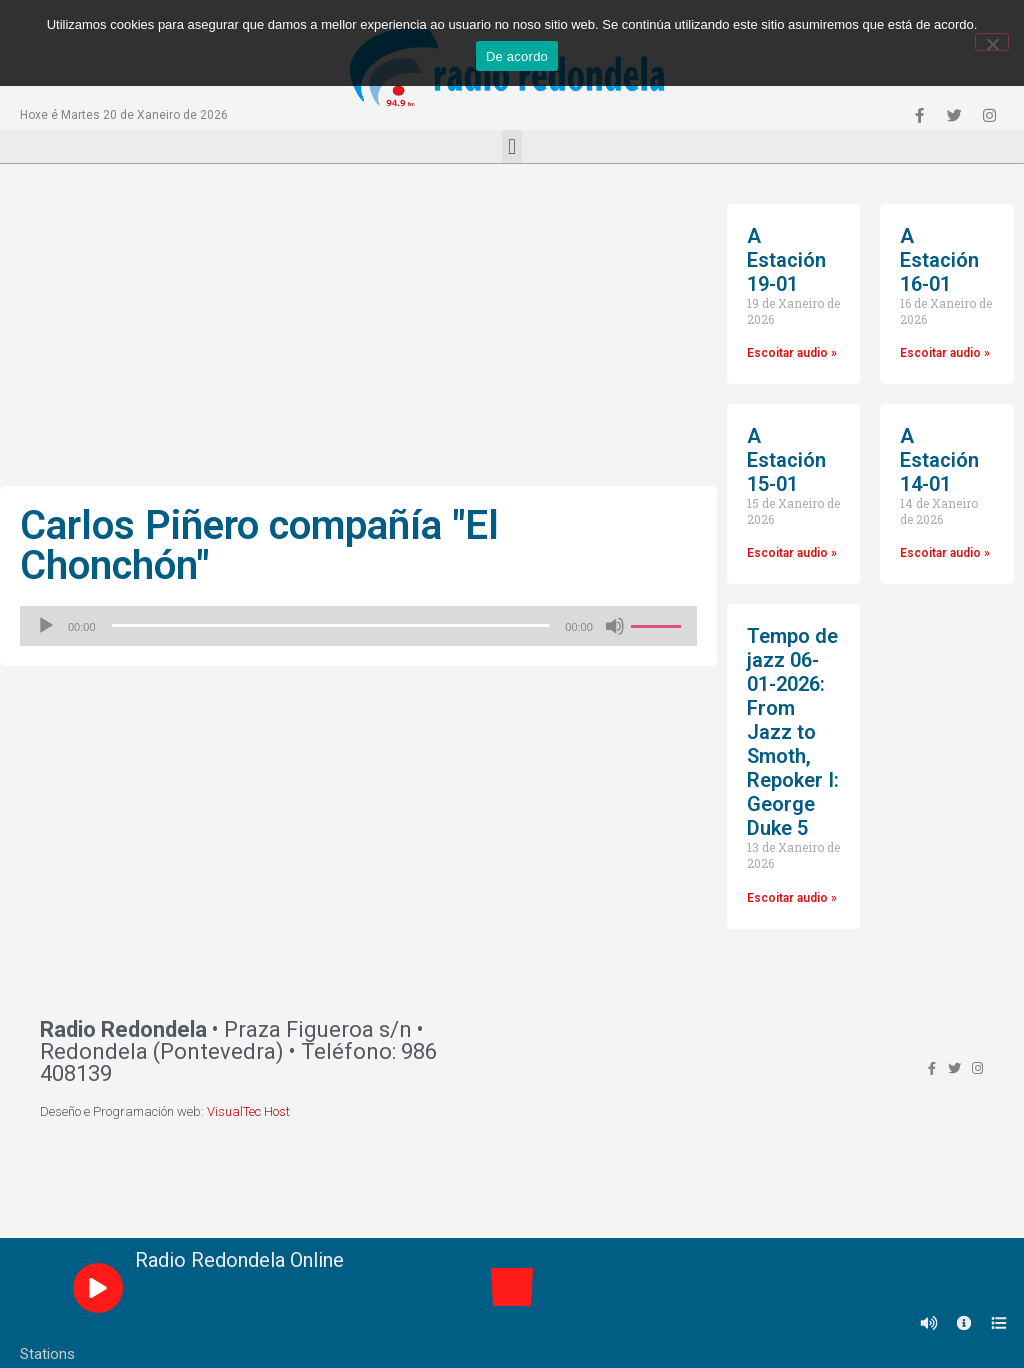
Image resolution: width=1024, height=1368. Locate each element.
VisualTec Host (248, 1111)
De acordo (517, 56)
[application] (358, 626)
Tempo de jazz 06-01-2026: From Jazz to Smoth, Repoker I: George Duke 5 (793, 732)
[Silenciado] (615, 626)
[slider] (331, 625)
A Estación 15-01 (786, 460)
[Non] (992, 42)
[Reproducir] (46, 626)
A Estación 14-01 (939, 460)
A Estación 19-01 (786, 260)
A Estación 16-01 (939, 260)
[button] (511, 146)
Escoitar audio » (792, 353)
